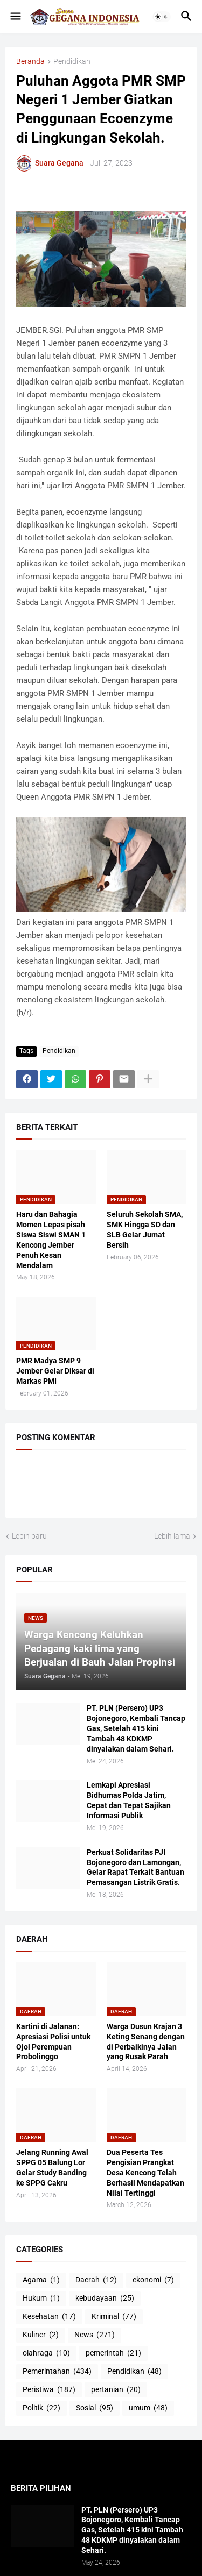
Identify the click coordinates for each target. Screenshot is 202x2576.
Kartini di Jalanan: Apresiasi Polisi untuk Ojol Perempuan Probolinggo (53, 2041)
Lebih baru (29, 1536)
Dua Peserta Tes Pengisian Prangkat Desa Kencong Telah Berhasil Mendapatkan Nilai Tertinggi (145, 2172)
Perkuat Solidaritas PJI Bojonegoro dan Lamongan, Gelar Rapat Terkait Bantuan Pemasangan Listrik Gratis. (135, 1867)
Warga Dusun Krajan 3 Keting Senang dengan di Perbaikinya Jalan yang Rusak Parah (146, 2041)
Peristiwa (49, 2390)
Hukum (41, 2298)
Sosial (94, 2408)
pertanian (116, 2390)
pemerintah (113, 2353)
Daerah (96, 2280)
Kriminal (114, 2316)
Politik (41, 2408)
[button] (15, 17)
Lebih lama (172, 1536)
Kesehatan (49, 2316)
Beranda (30, 62)
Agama (41, 2280)
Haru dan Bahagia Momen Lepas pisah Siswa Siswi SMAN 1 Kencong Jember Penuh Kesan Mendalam (51, 1239)
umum (148, 2408)
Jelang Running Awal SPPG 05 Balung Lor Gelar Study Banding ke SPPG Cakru (52, 2167)
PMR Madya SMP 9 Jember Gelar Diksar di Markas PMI (55, 1370)
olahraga (46, 2353)
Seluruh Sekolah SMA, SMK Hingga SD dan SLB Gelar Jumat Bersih (145, 1229)
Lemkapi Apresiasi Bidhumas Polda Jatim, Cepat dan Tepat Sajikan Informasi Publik (129, 1800)
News (94, 2335)
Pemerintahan (57, 2371)
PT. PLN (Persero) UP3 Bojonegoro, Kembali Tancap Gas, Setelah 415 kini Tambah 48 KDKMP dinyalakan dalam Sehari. (136, 1728)
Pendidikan (71, 62)
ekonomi (153, 2280)
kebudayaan (104, 2298)
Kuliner (41, 2335)
